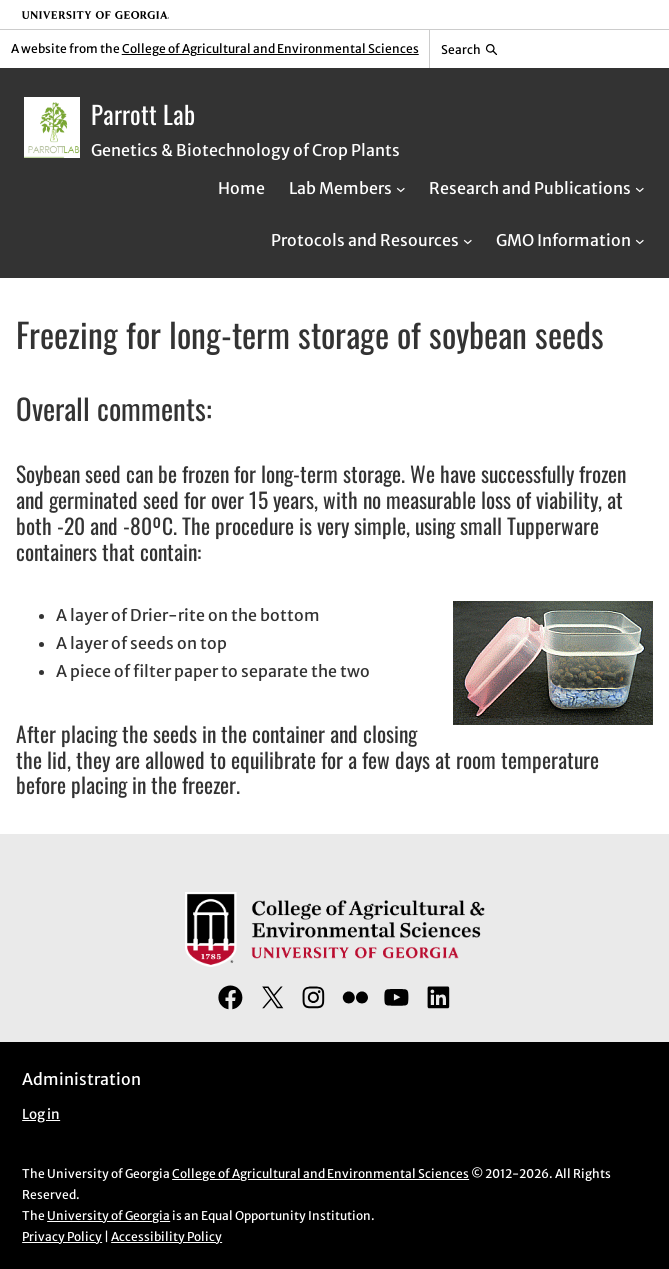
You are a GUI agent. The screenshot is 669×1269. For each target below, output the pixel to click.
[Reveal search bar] (469, 49)
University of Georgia (108, 1215)
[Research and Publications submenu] (640, 188)
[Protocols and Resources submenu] (468, 240)
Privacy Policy (62, 1236)
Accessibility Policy (166, 1236)
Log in (41, 1114)
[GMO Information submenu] (640, 240)
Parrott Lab (143, 113)
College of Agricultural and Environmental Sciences (270, 48)
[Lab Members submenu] (401, 188)
